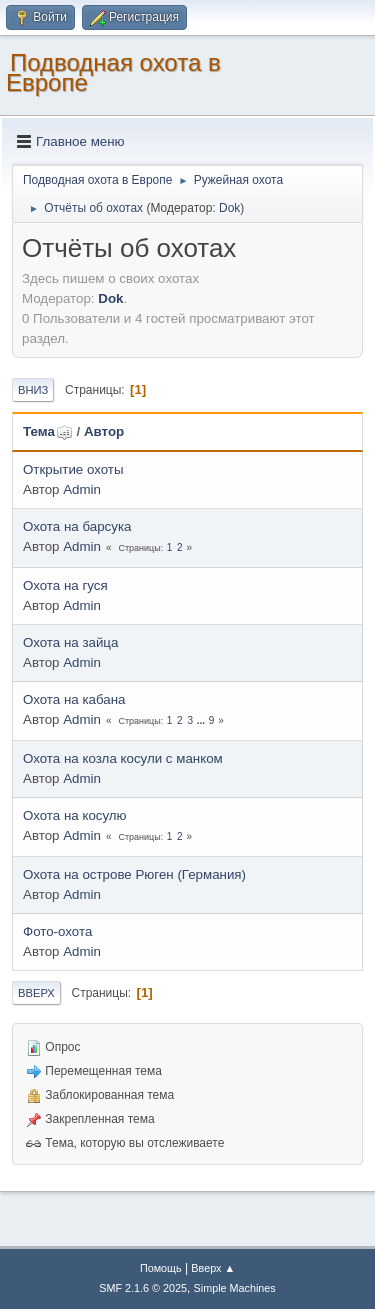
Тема (48, 431)
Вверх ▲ (213, 1268)
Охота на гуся (65, 585)
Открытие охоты (73, 469)
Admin (82, 489)
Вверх (36, 993)
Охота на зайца (70, 642)
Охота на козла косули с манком (123, 758)
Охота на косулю (75, 815)
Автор (104, 431)
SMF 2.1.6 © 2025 (143, 1288)
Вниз (33, 390)
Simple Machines (235, 1288)
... (202, 720)
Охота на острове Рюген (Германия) (134, 874)
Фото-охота (57, 931)
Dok (229, 208)
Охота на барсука (77, 526)
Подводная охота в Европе (113, 72)
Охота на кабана (74, 699)
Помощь (161, 1268)
